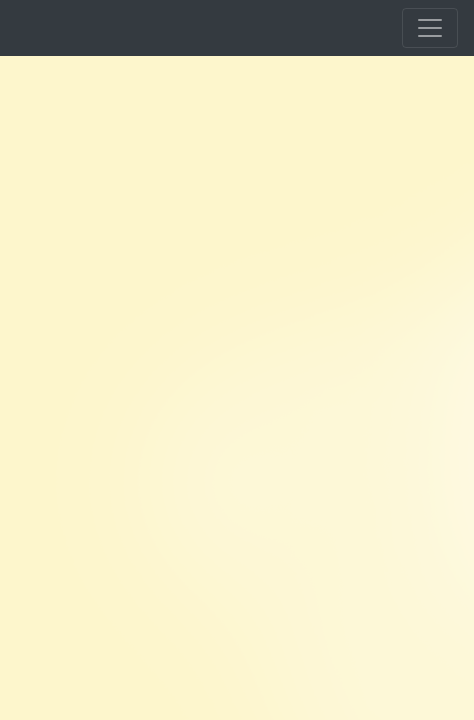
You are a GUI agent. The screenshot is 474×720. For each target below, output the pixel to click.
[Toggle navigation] (430, 28)
